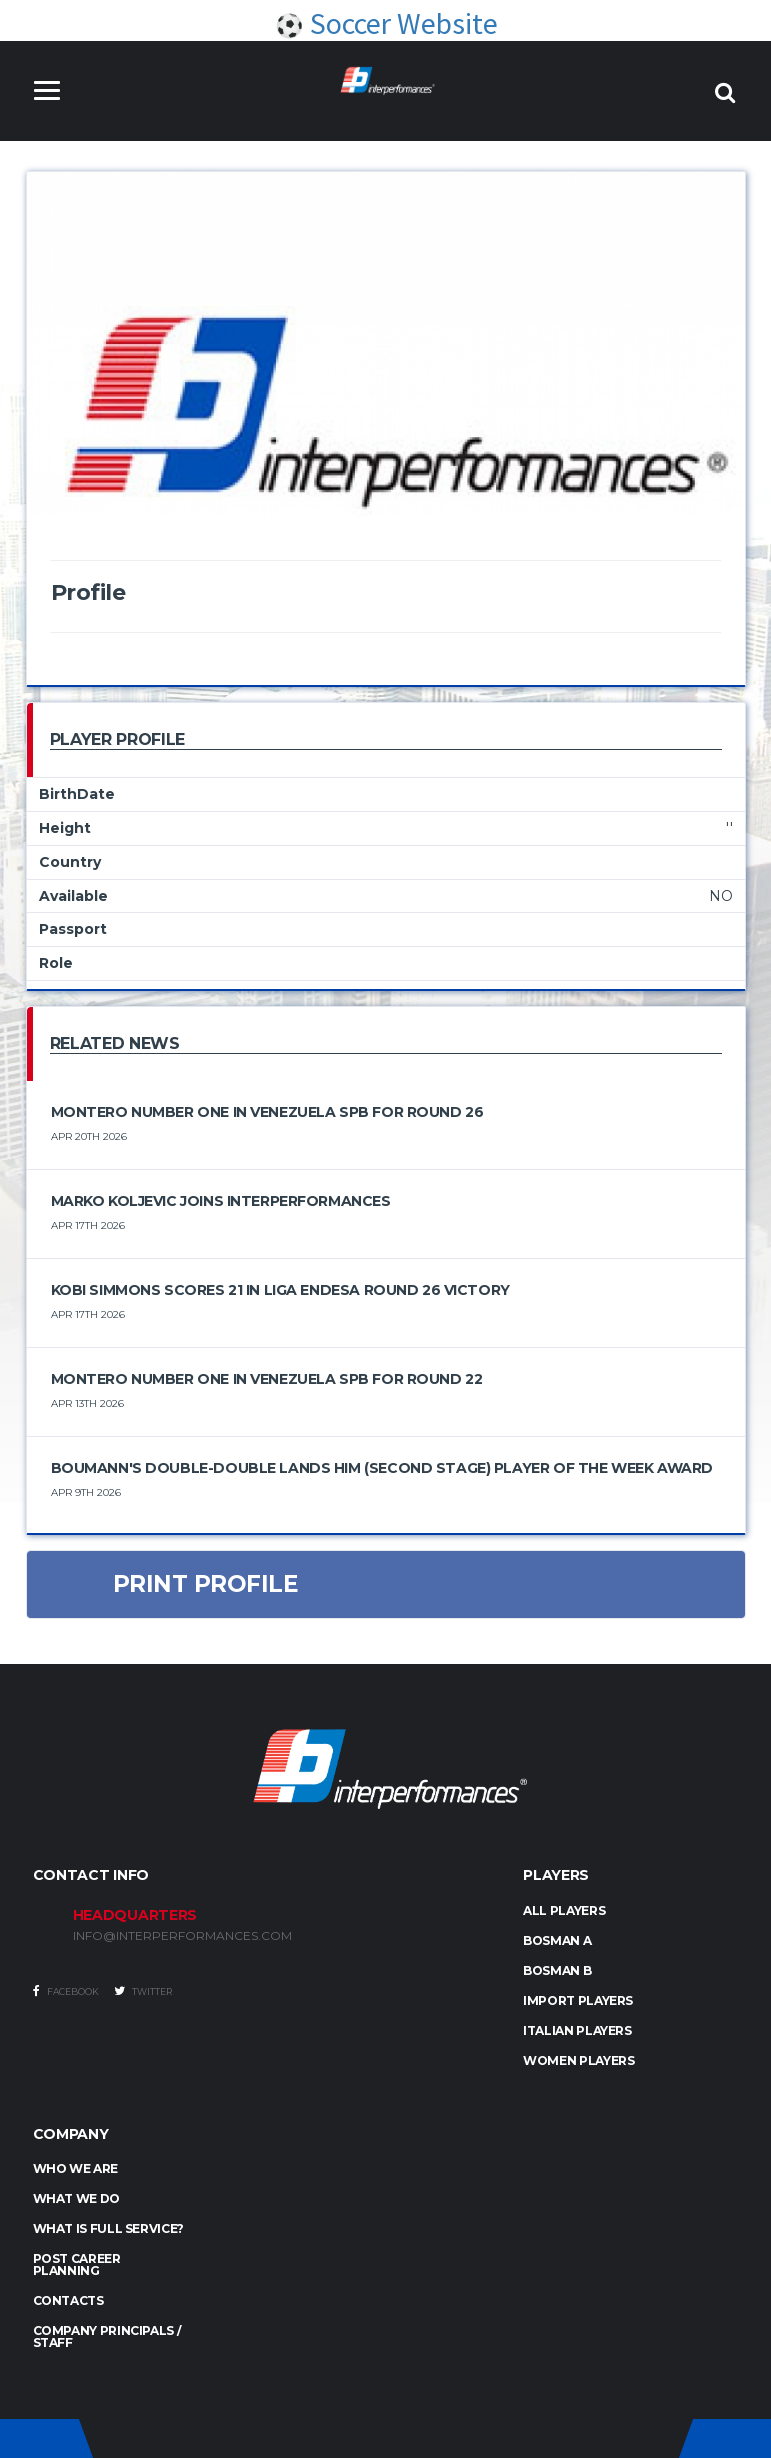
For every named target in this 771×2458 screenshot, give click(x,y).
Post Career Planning (77, 2264)
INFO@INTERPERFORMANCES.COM (182, 1936)
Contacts (68, 2300)
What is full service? (108, 2228)
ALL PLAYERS (564, 1910)
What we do (76, 2198)
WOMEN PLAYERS (578, 2060)
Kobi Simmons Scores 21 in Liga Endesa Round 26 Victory (280, 1290)
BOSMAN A (557, 1940)
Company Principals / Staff (107, 2336)
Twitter (143, 1991)
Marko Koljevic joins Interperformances (221, 1201)
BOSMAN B (557, 1970)
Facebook (66, 1991)
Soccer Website (386, 23)
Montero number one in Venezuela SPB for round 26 (267, 1112)
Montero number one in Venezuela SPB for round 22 (267, 1379)
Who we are (75, 2168)
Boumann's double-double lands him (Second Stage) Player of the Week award (382, 1468)
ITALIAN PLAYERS (577, 2030)
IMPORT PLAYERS (578, 2000)
